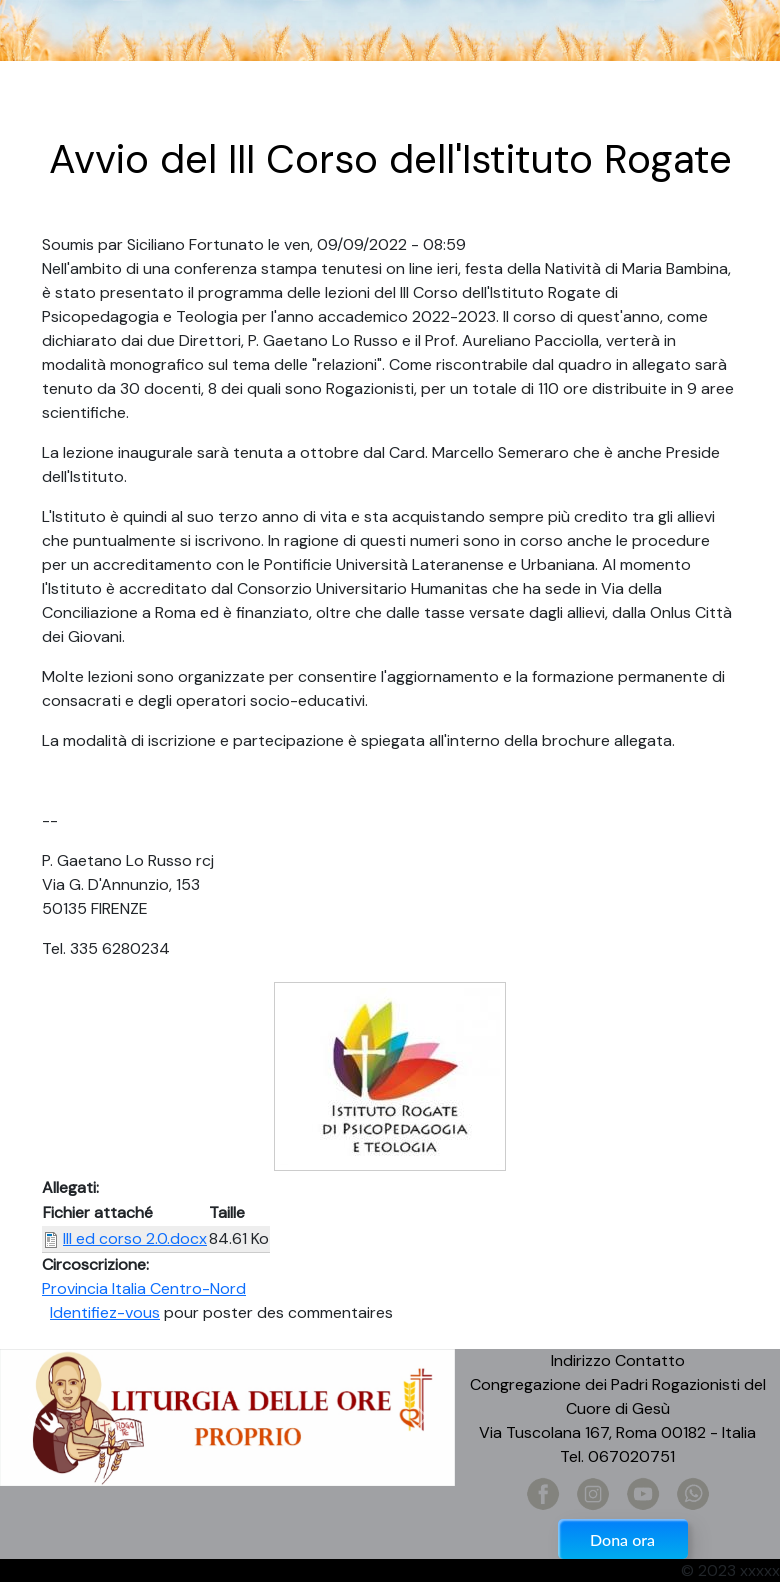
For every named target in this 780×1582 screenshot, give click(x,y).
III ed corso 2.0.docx (135, 1238)
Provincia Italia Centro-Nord (144, 1288)
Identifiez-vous (105, 1312)
